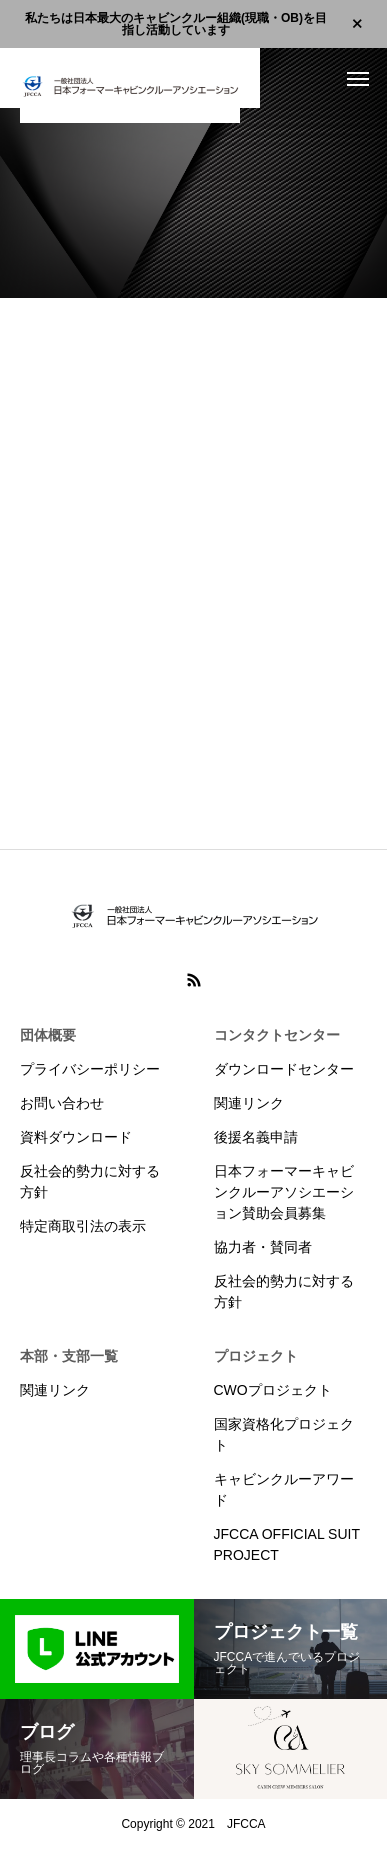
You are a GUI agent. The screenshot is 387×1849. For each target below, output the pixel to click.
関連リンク (249, 1103)
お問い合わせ (62, 1103)
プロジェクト (256, 1356)
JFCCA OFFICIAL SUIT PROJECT (287, 1544)
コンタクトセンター (277, 1035)
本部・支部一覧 (69, 1356)
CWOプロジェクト (273, 1390)
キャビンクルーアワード (284, 1489)
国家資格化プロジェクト (284, 1434)
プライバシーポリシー (90, 1069)
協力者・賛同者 (263, 1247)
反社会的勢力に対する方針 (90, 1181)
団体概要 (48, 1035)
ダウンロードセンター (284, 1069)
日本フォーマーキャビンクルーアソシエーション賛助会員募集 (284, 1192)
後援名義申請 (256, 1137)
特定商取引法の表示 (83, 1226)
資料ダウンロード (76, 1137)
